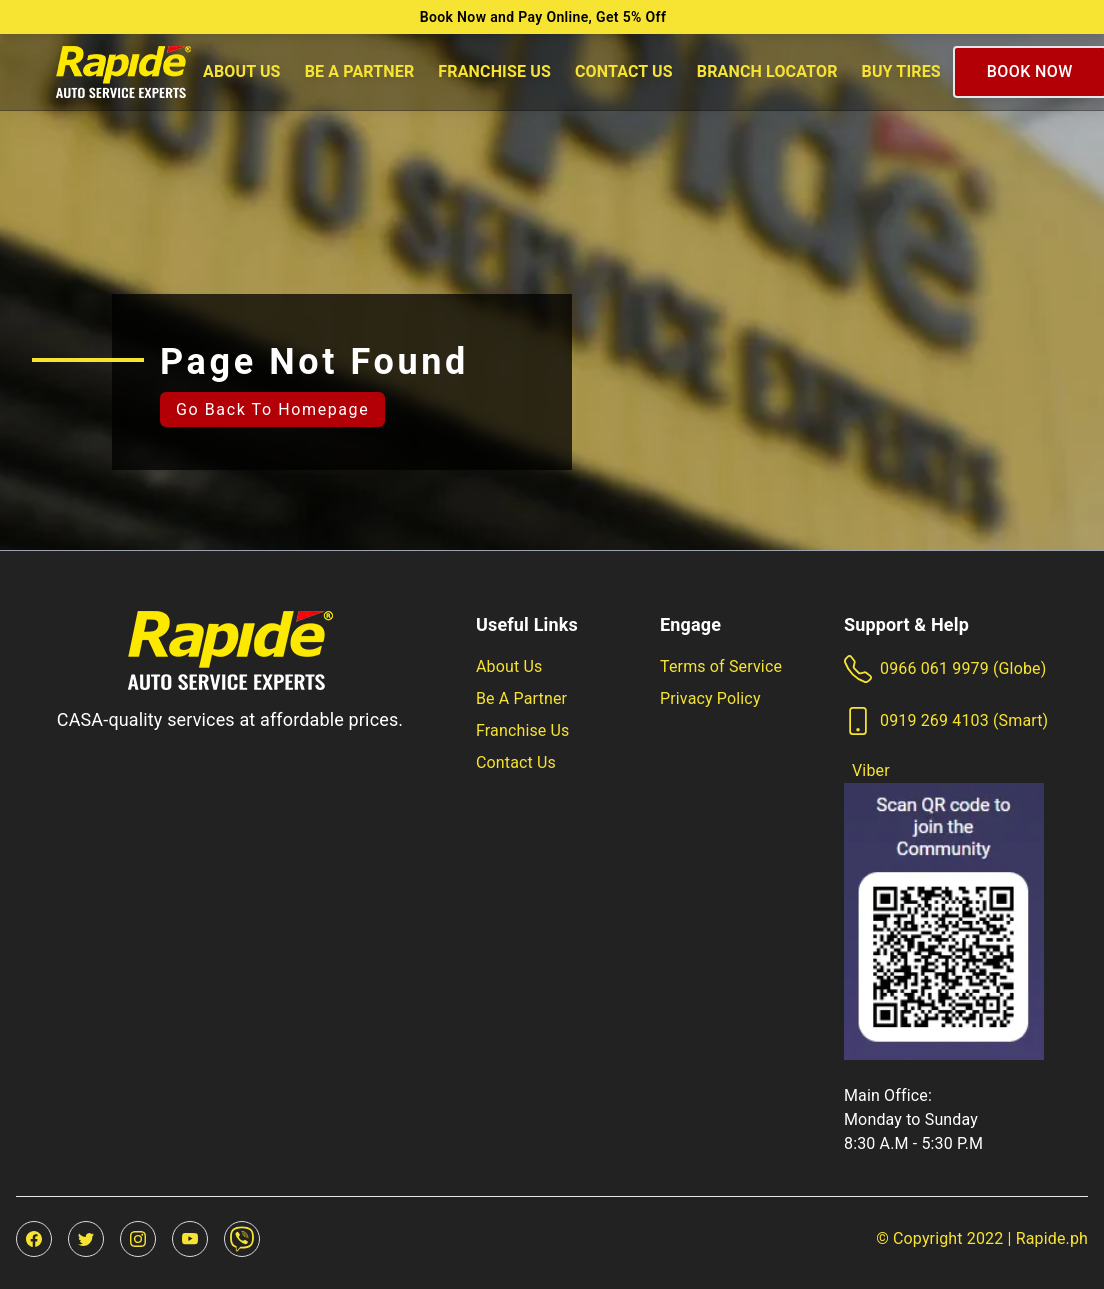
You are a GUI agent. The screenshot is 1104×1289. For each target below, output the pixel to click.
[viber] (242, 1239)
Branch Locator (767, 71)
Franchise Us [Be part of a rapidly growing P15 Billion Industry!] (523, 730)
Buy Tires (901, 71)
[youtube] (190, 1239)
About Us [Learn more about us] (509, 666)
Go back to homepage (272, 409)
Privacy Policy (710, 698)
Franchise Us (494, 71)
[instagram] (138, 1239)
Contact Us (624, 71)
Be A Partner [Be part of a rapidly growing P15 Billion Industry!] (521, 698)
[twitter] (86, 1239)
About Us (242, 71)
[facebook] (34, 1239)
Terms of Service (721, 666)
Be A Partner (360, 71)
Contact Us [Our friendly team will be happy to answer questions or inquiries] (516, 762)
